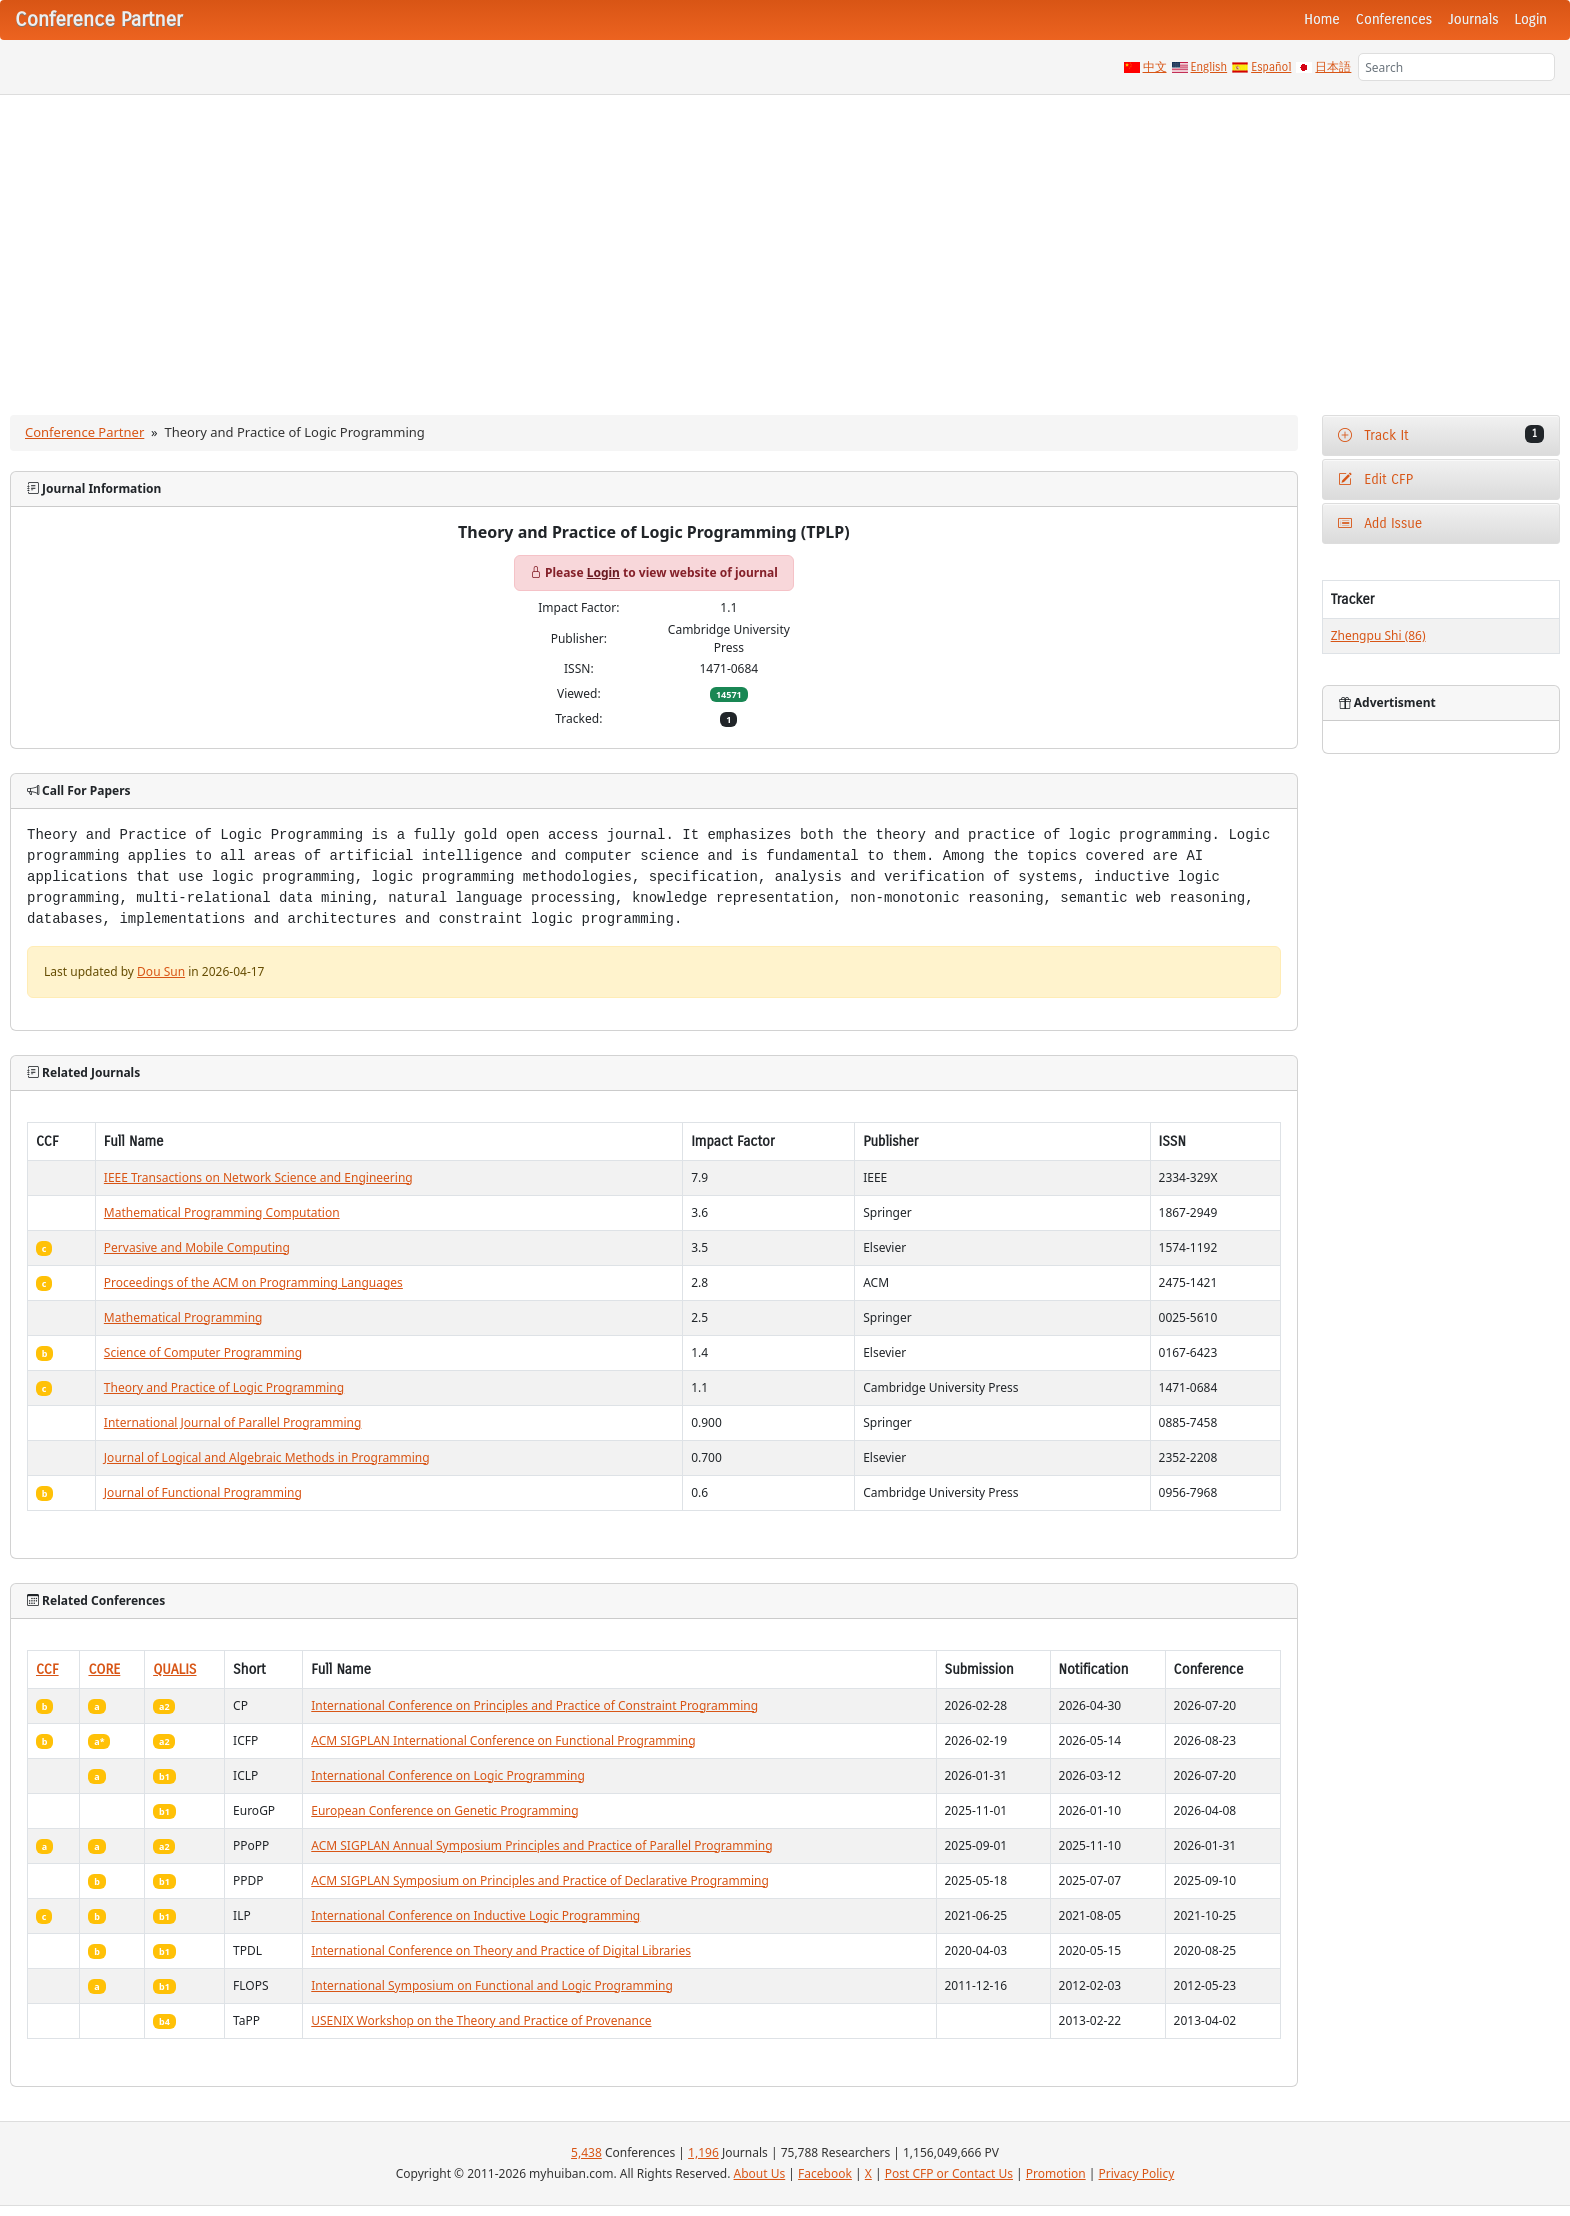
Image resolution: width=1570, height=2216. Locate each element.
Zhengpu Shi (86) (1378, 635)
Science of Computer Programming (203, 1352)
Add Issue (1380, 523)
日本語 (1333, 67)
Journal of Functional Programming (203, 1492)
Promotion (1056, 2173)
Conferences (1394, 19)
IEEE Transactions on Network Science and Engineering (258, 1177)
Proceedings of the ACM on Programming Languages (253, 1282)
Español (1271, 67)
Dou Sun (161, 971)
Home (1322, 19)
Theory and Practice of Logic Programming (224, 1387)
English (1209, 67)
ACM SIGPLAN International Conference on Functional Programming (503, 1740)
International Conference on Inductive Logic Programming (475, 1915)
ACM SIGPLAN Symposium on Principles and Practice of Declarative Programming (540, 1880)
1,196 (703, 2152)
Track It (1441, 434)
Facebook (825, 2173)
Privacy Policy (1137, 2173)
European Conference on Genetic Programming (444, 1810)
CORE (104, 1669)
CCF (47, 1669)
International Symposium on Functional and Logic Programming (492, 1985)
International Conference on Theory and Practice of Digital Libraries (501, 1950)
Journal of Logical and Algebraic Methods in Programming (267, 1457)
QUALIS (174, 1669)
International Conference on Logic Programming (448, 1775)
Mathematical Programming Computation (222, 1212)
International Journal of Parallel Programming (233, 1422)
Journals (1473, 19)
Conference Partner (84, 432)
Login (1531, 19)
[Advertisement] (785, 245)
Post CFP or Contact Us (949, 2173)
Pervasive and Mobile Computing (197, 1247)
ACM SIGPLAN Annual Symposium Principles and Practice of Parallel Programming (541, 1845)
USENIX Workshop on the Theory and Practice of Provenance (481, 2020)
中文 (1155, 67)
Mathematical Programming (183, 1317)
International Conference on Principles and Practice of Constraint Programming (534, 1705)
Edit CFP (1375, 479)
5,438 (586, 2152)
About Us (760, 2173)
